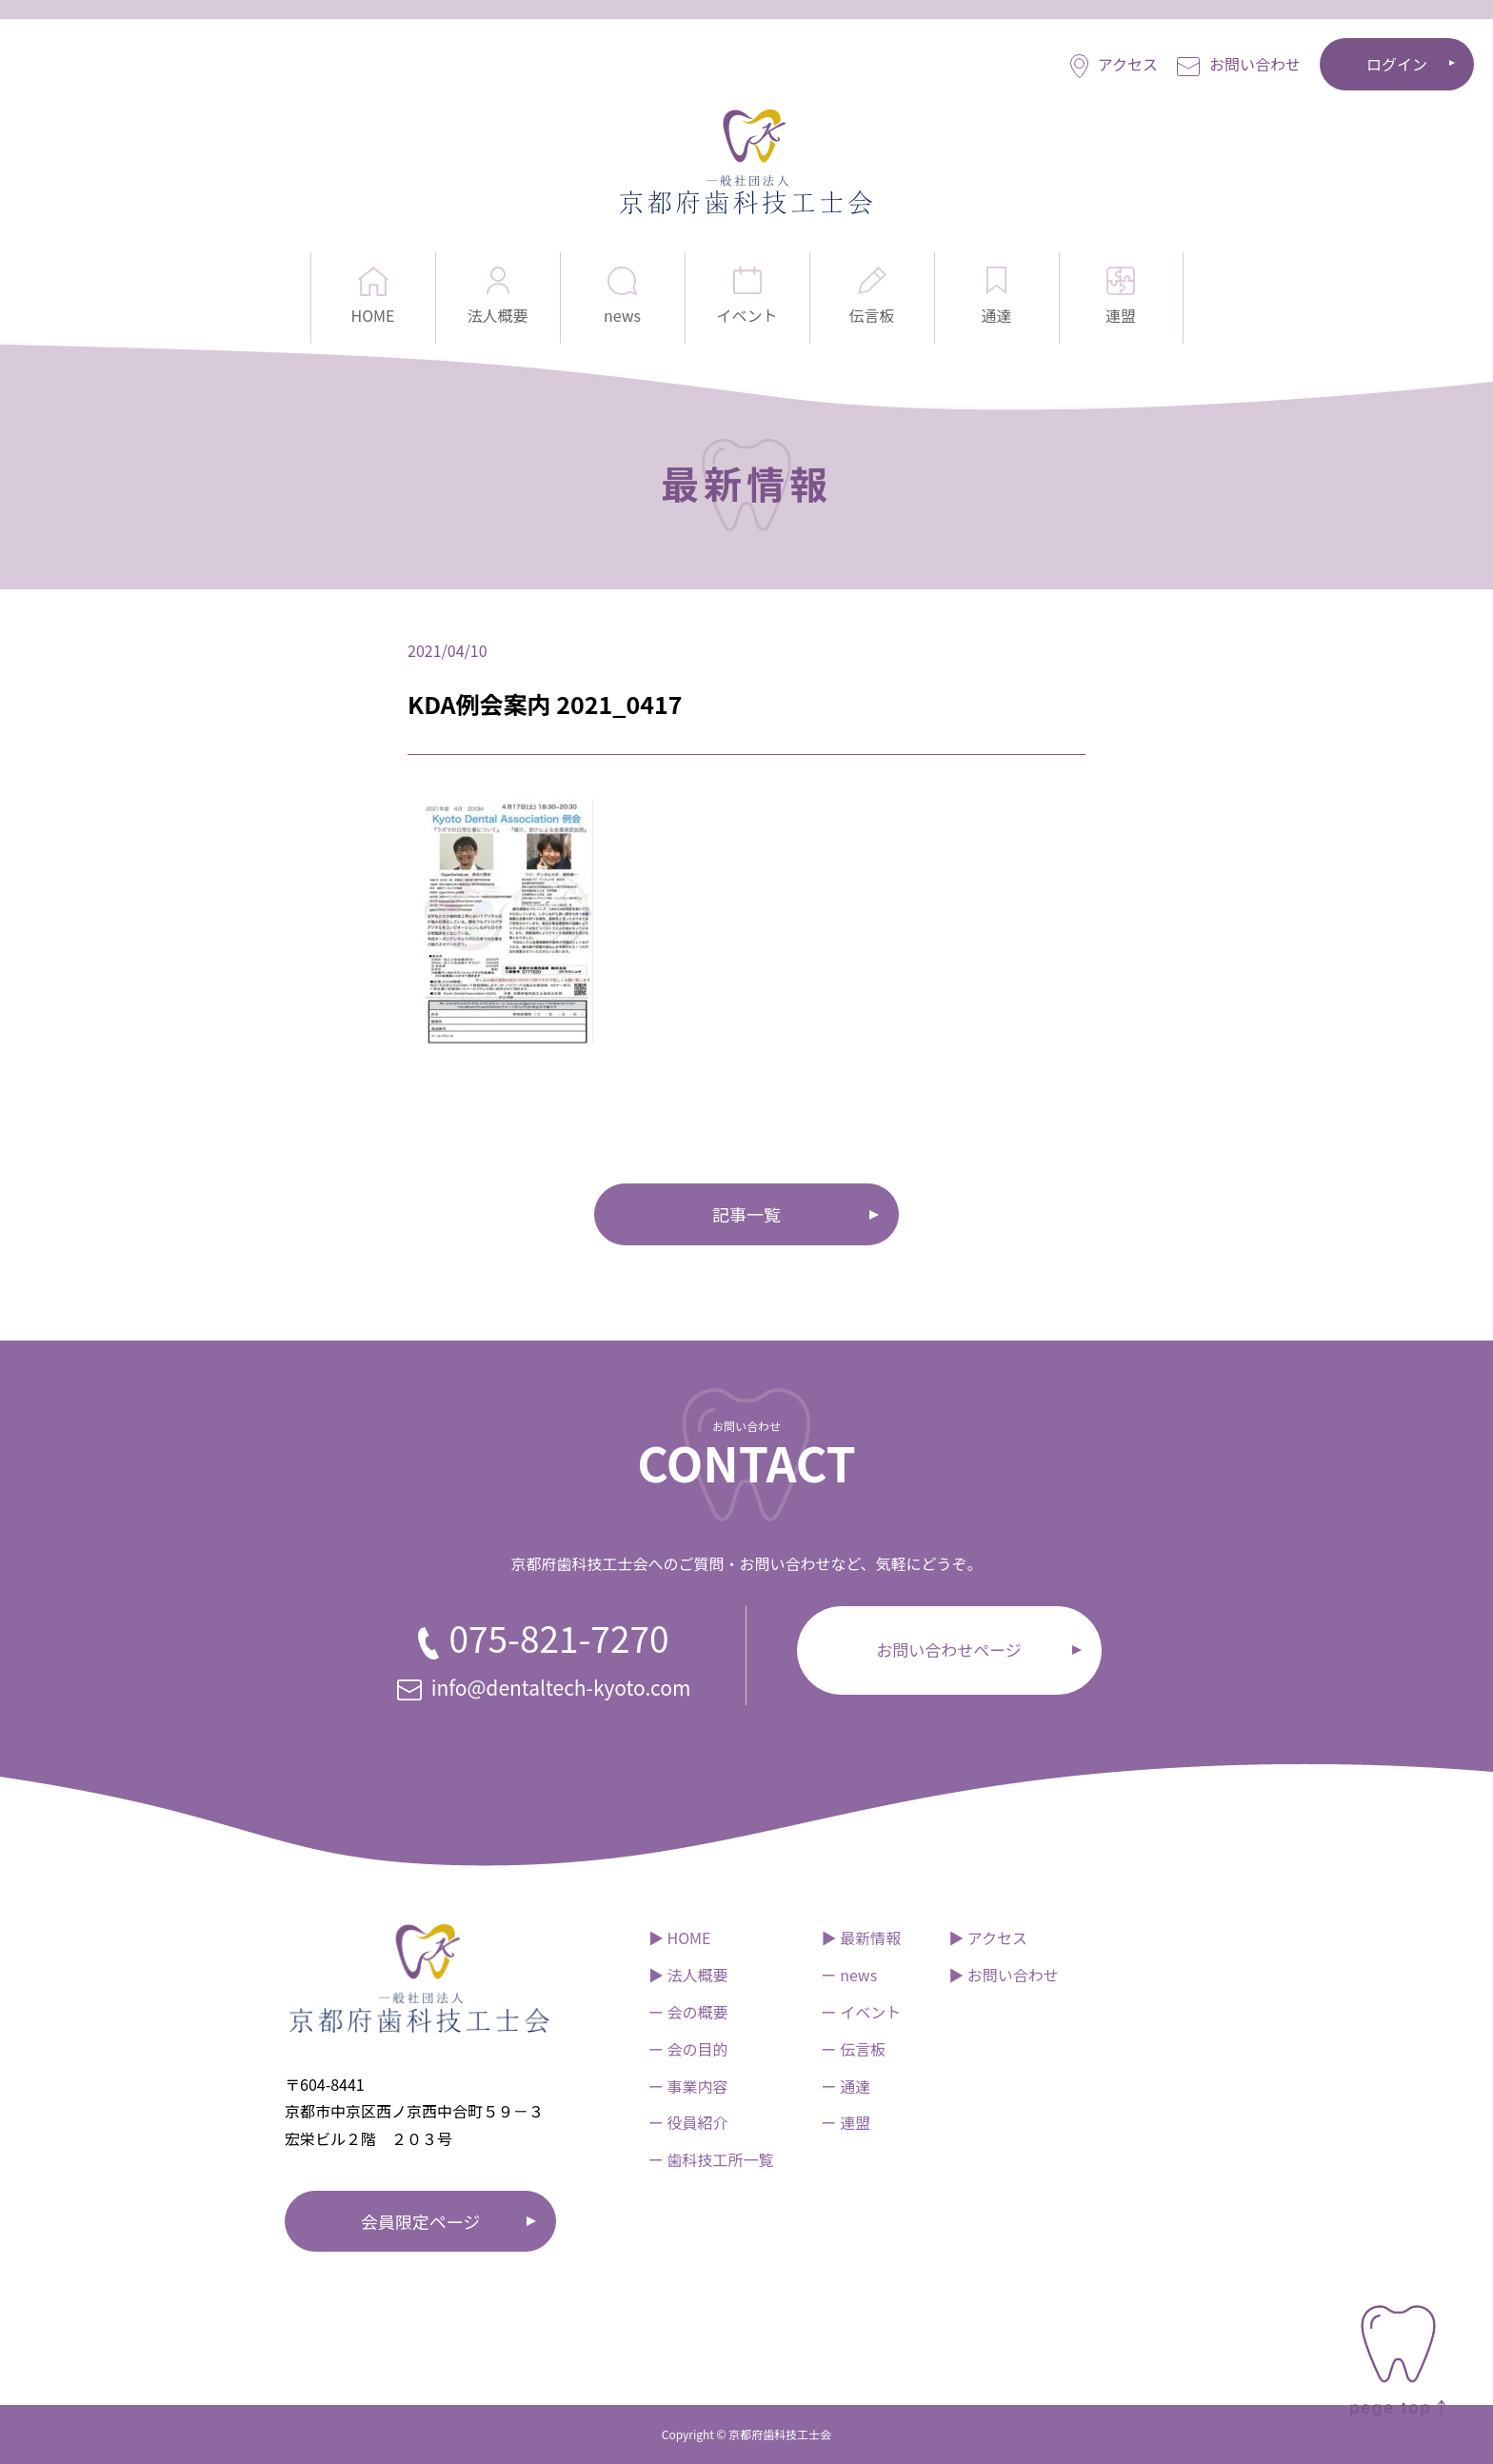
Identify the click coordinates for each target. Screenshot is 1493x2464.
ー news (850, 1974)
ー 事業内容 (688, 2086)
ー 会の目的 (688, 2048)
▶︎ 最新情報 (862, 1937)
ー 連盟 (846, 2122)
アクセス (1114, 65)
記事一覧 (746, 1214)
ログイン (1396, 63)
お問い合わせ (1239, 64)
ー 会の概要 (688, 2011)
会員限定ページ (421, 2221)
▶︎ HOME (679, 1937)
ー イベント (862, 2011)
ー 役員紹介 (688, 2122)
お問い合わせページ (949, 1649)
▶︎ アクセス (987, 1937)
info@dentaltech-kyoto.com (544, 1687)
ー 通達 (846, 2086)
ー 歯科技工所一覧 (711, 2159)
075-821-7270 (543, 1637)
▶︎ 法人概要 (688, 1974)
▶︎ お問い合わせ (1003, 1974)
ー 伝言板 (854, 2048)
